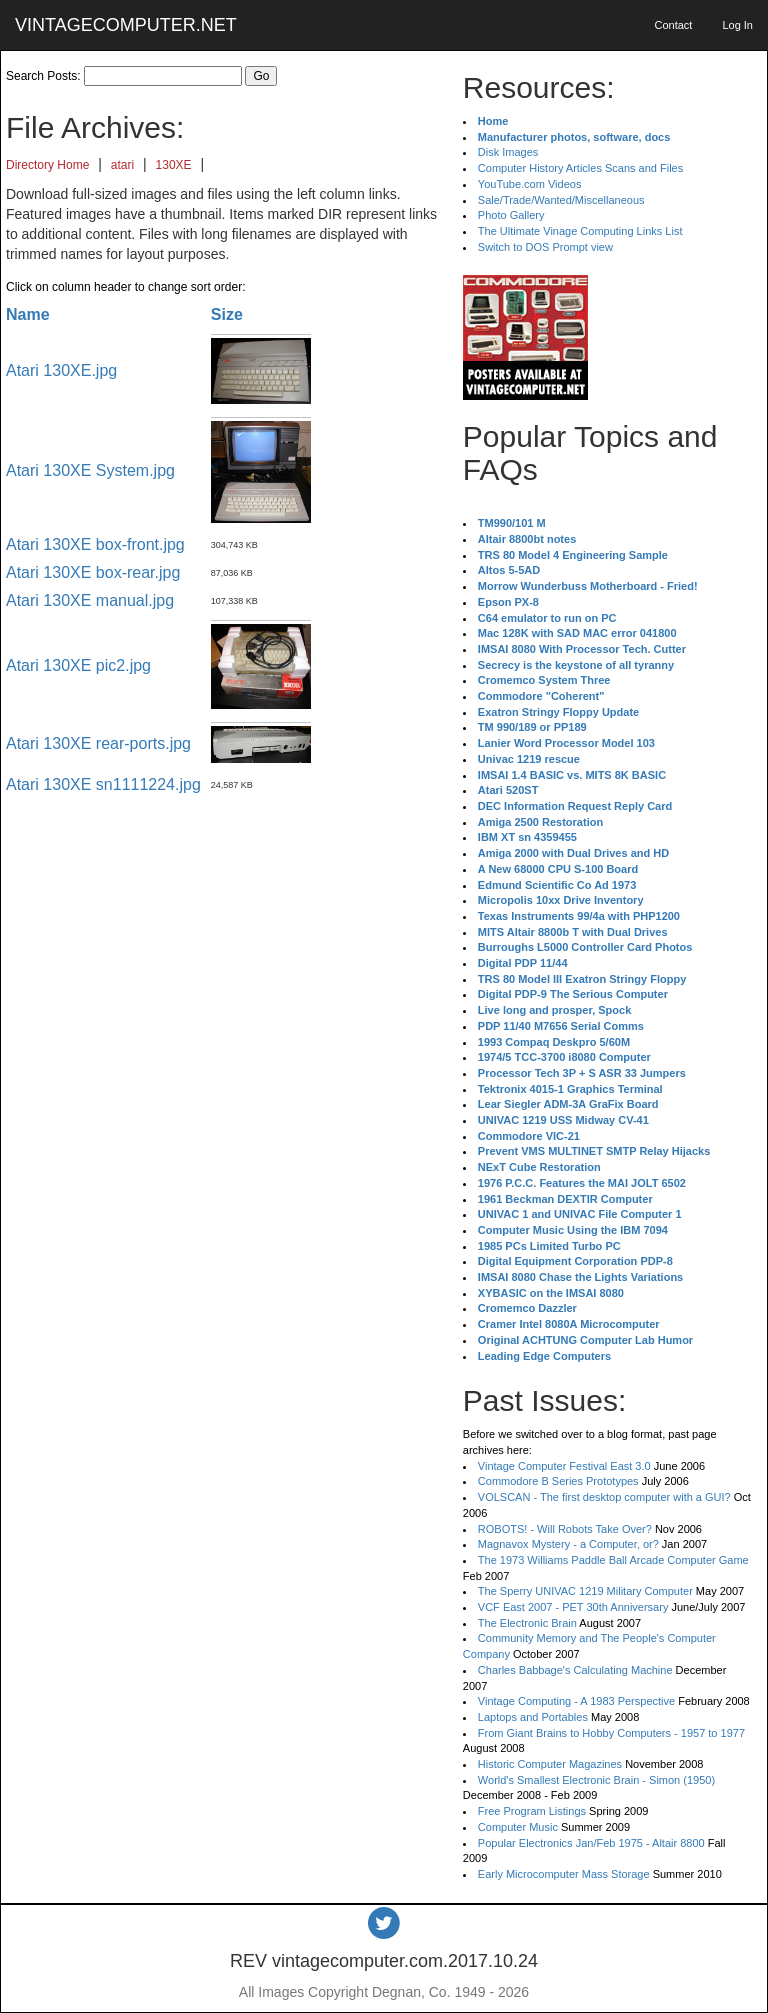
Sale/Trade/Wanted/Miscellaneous (561, 200)
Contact (673, 25)
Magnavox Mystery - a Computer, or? (568, 1544)
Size (227, 314)
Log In (737, 25)
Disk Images (508, 152)
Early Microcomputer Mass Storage (564, 1874)
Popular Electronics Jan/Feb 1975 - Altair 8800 (591, 1843)
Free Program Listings (532, 1811)
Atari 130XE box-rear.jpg (93, 572)
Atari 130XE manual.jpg (90, 600)
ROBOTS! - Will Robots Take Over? (565, 1529)
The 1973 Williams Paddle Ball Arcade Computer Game (613, 1560)
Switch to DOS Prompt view (545, 247)
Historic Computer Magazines (550, 1764)
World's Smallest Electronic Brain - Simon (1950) (596, 1780)
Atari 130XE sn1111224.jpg (103, 784)
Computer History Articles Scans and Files (580, 168)
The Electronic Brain (527, 1623)
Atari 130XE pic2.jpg (78, 665)
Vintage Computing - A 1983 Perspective (576, 1701)
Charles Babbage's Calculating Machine (575, 1670)
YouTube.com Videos (530, 184)
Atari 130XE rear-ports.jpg (98, 743)
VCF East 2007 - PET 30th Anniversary (573, 1607)
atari (122, 165)
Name (28, 314)
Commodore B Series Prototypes (558, 1481)
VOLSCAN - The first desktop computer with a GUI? (604, 1497)
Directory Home (47, 165)
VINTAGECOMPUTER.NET (126, 25)
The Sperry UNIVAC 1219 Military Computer (585, 1591)
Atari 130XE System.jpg (90, 470)
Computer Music (518, 1827)
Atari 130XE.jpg (61, 370)
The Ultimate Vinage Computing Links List (580, 231)
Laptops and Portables (533, 1717)
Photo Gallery (511, 215)
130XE (174, 165)
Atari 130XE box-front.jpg (95, 544)
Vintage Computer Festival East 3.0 (564, 1466)
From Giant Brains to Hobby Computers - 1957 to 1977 (611, 1733)
